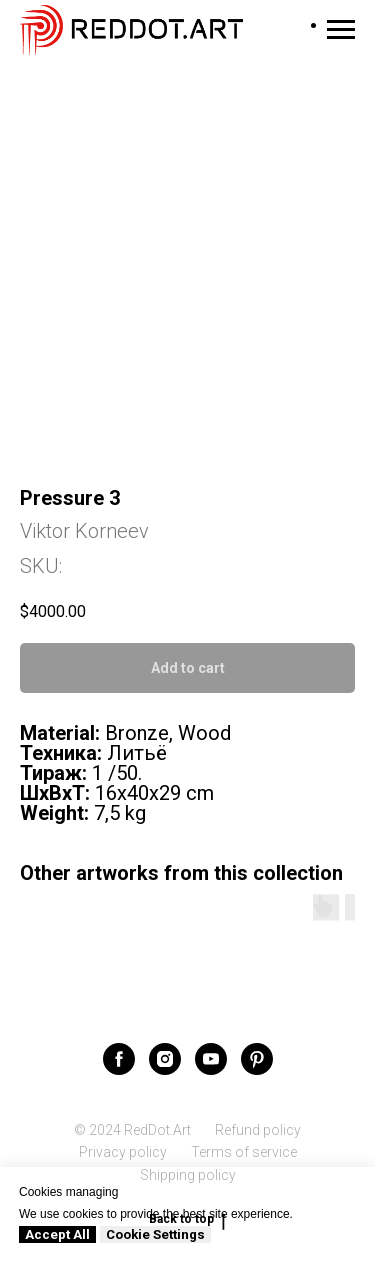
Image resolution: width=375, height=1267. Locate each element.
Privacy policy (123, 1152)
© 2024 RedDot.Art (132, 1130)
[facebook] (119, 1059)
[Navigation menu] (341, 30)
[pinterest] (257, 1059)
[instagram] (165, 1059)
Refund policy (258, 1130)
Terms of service (244, 1152)
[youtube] (211, 1059)
